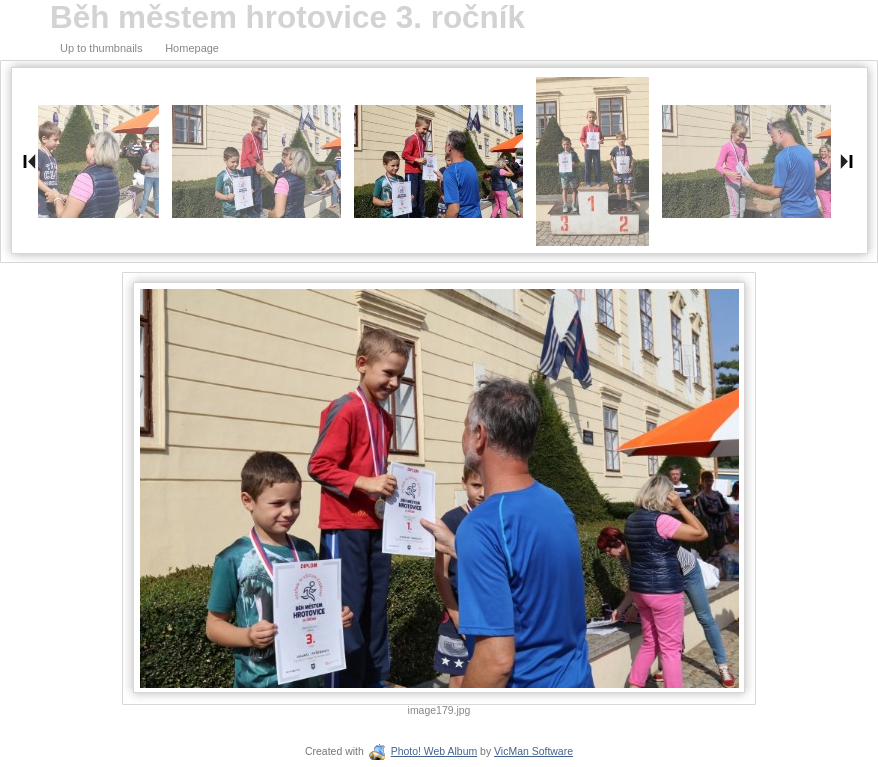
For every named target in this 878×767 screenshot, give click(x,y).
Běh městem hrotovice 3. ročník (287, 17)
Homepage (192, 48)
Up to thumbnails (101, 48)
